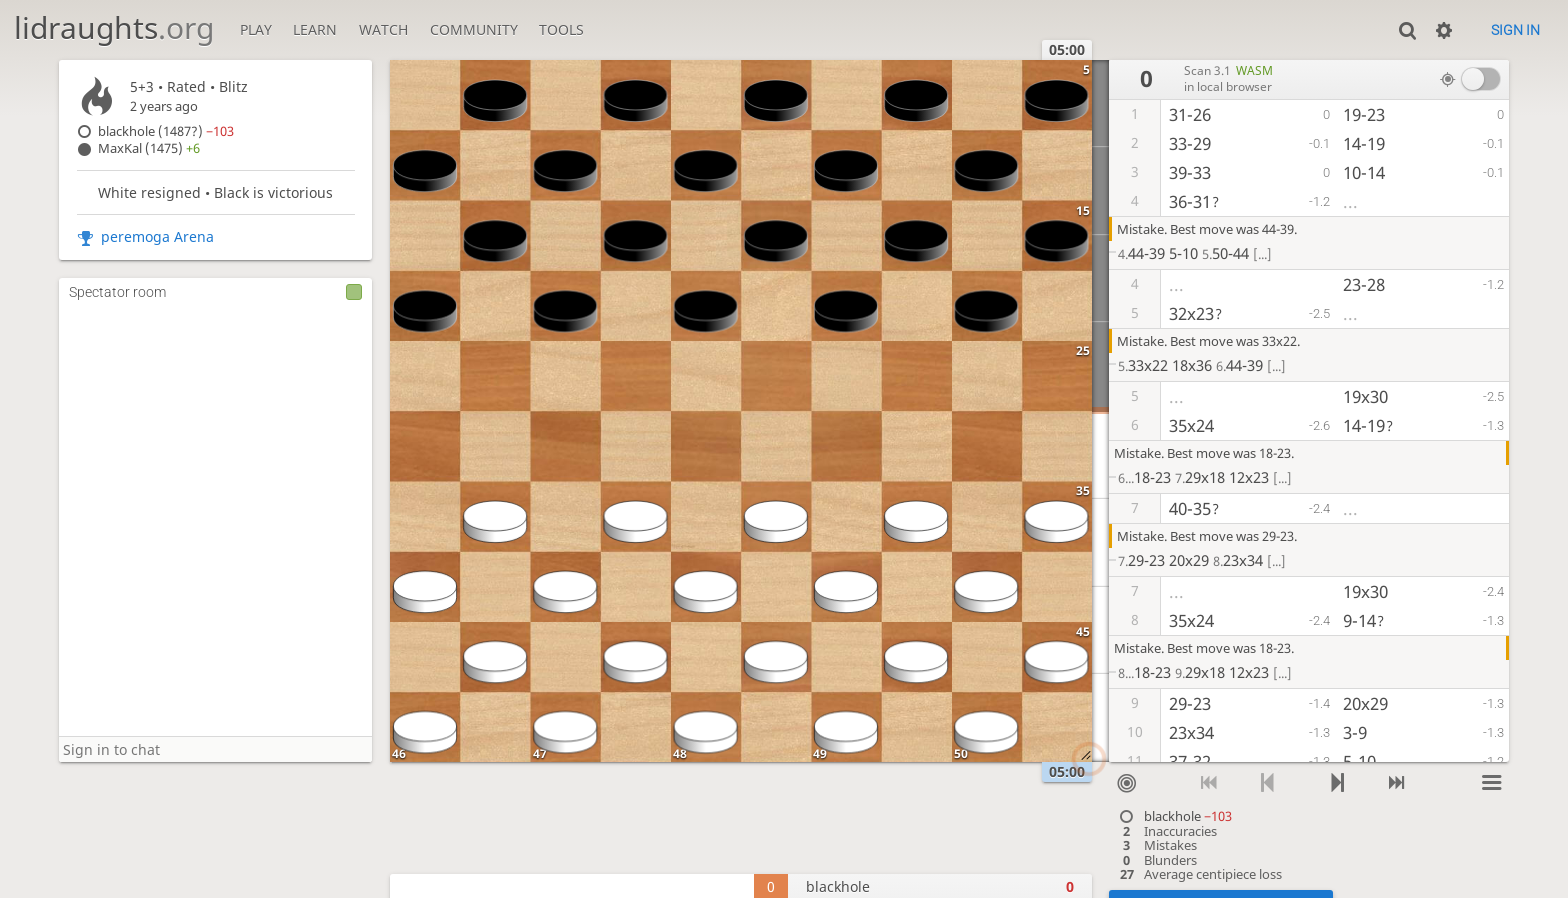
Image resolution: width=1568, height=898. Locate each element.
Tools (561, 29)
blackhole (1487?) (166, 131)
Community (474, 29)
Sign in (1515, 30)
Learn (315, 29)
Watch (383, 29)
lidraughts (114, 27)
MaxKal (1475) (149, 148)
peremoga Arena (157, 236)
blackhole (1188, 816)
